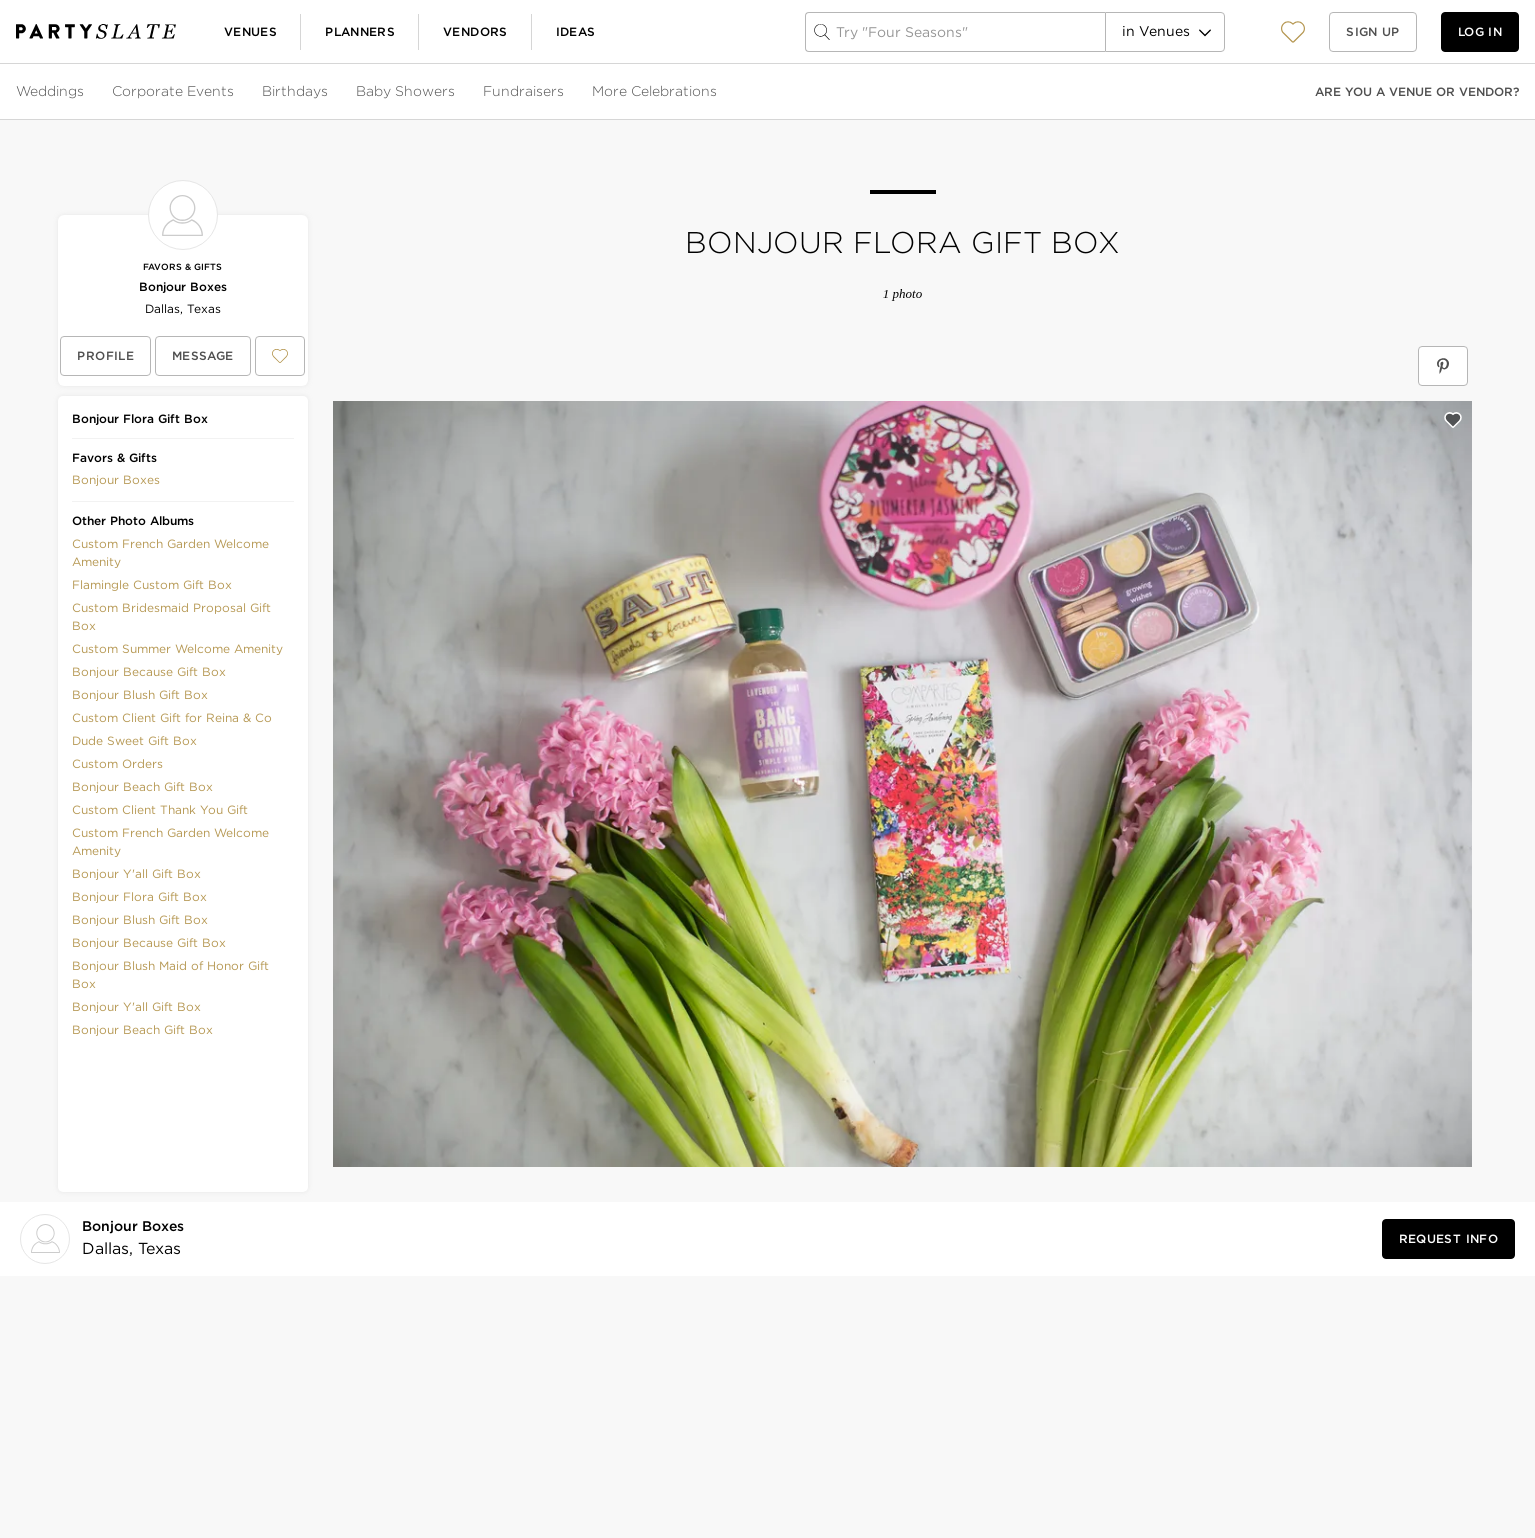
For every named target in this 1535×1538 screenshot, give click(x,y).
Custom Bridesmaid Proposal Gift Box (171, 616)
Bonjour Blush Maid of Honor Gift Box (170, 974)
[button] (1293, 31)
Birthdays (295, 91)
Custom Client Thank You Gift (160, 809)
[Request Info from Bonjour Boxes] (1448, 1239)
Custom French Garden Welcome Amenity (170, 552)
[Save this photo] (1453, 420)
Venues (250, 31)
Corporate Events (173, 91)
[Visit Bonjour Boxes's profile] (137, 1238)
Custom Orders (117, 763)
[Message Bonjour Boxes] (203, 356)
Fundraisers (523, 91)
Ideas (576, 31)
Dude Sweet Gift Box (134, 740)
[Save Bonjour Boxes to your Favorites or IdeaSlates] (280, 356)
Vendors (475, 31)
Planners (360, 31)
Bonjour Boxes (183, 286)
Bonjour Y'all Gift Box (136, 873)
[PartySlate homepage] (96, 31)
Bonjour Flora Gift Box (139, 896)
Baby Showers (405, 91)
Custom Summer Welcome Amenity (177, 648)
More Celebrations (654, 91)
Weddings (50, 91)
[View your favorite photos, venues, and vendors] (1293, 32)
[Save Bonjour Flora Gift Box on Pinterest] (1443, 366)
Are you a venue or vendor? (1417, 91)
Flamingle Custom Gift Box (152, 584)
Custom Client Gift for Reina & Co (172, 717)
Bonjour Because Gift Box (149, 671)
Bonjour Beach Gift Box (142, 786)
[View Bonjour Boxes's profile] (105, 356)
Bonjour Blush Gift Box (140, 694)
